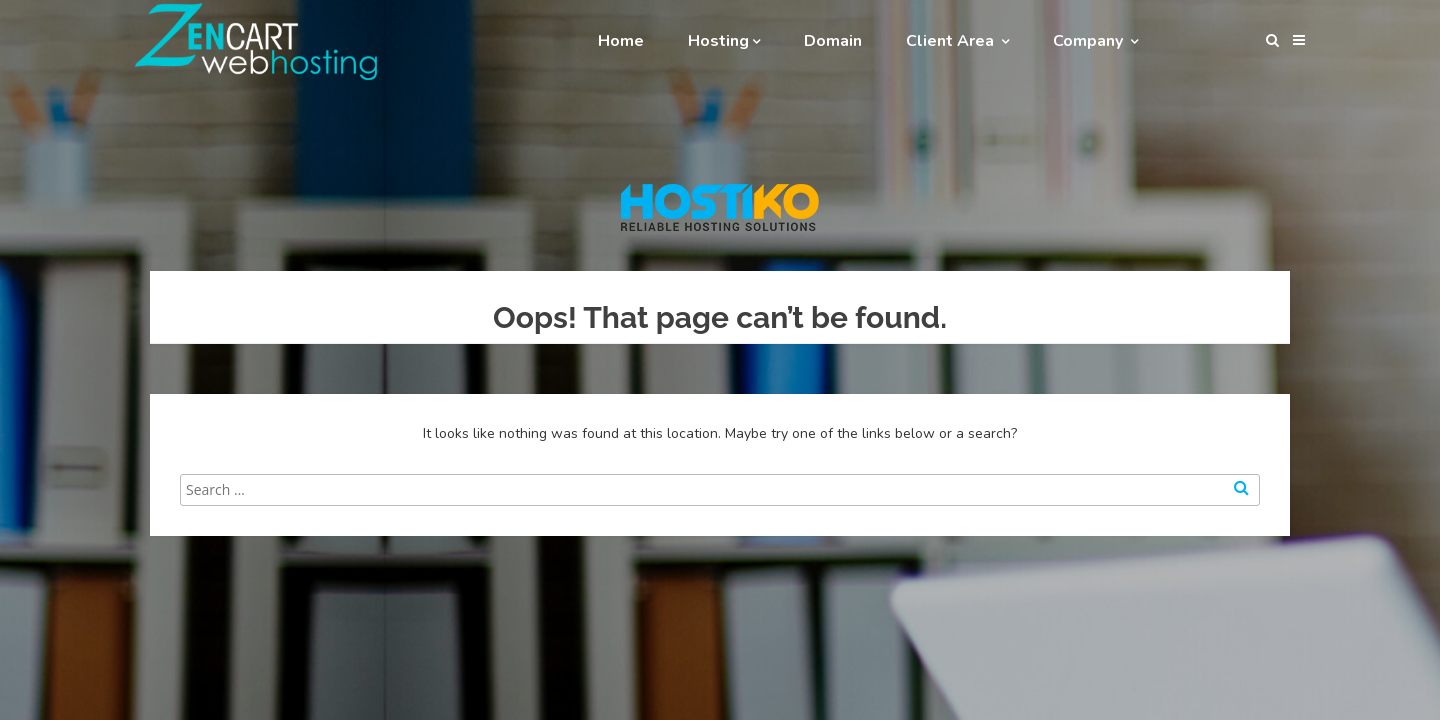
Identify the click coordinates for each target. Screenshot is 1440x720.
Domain (833, 41)
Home (621, 41)
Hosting (724, 41)
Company (1095, 41)
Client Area (957, 41)
